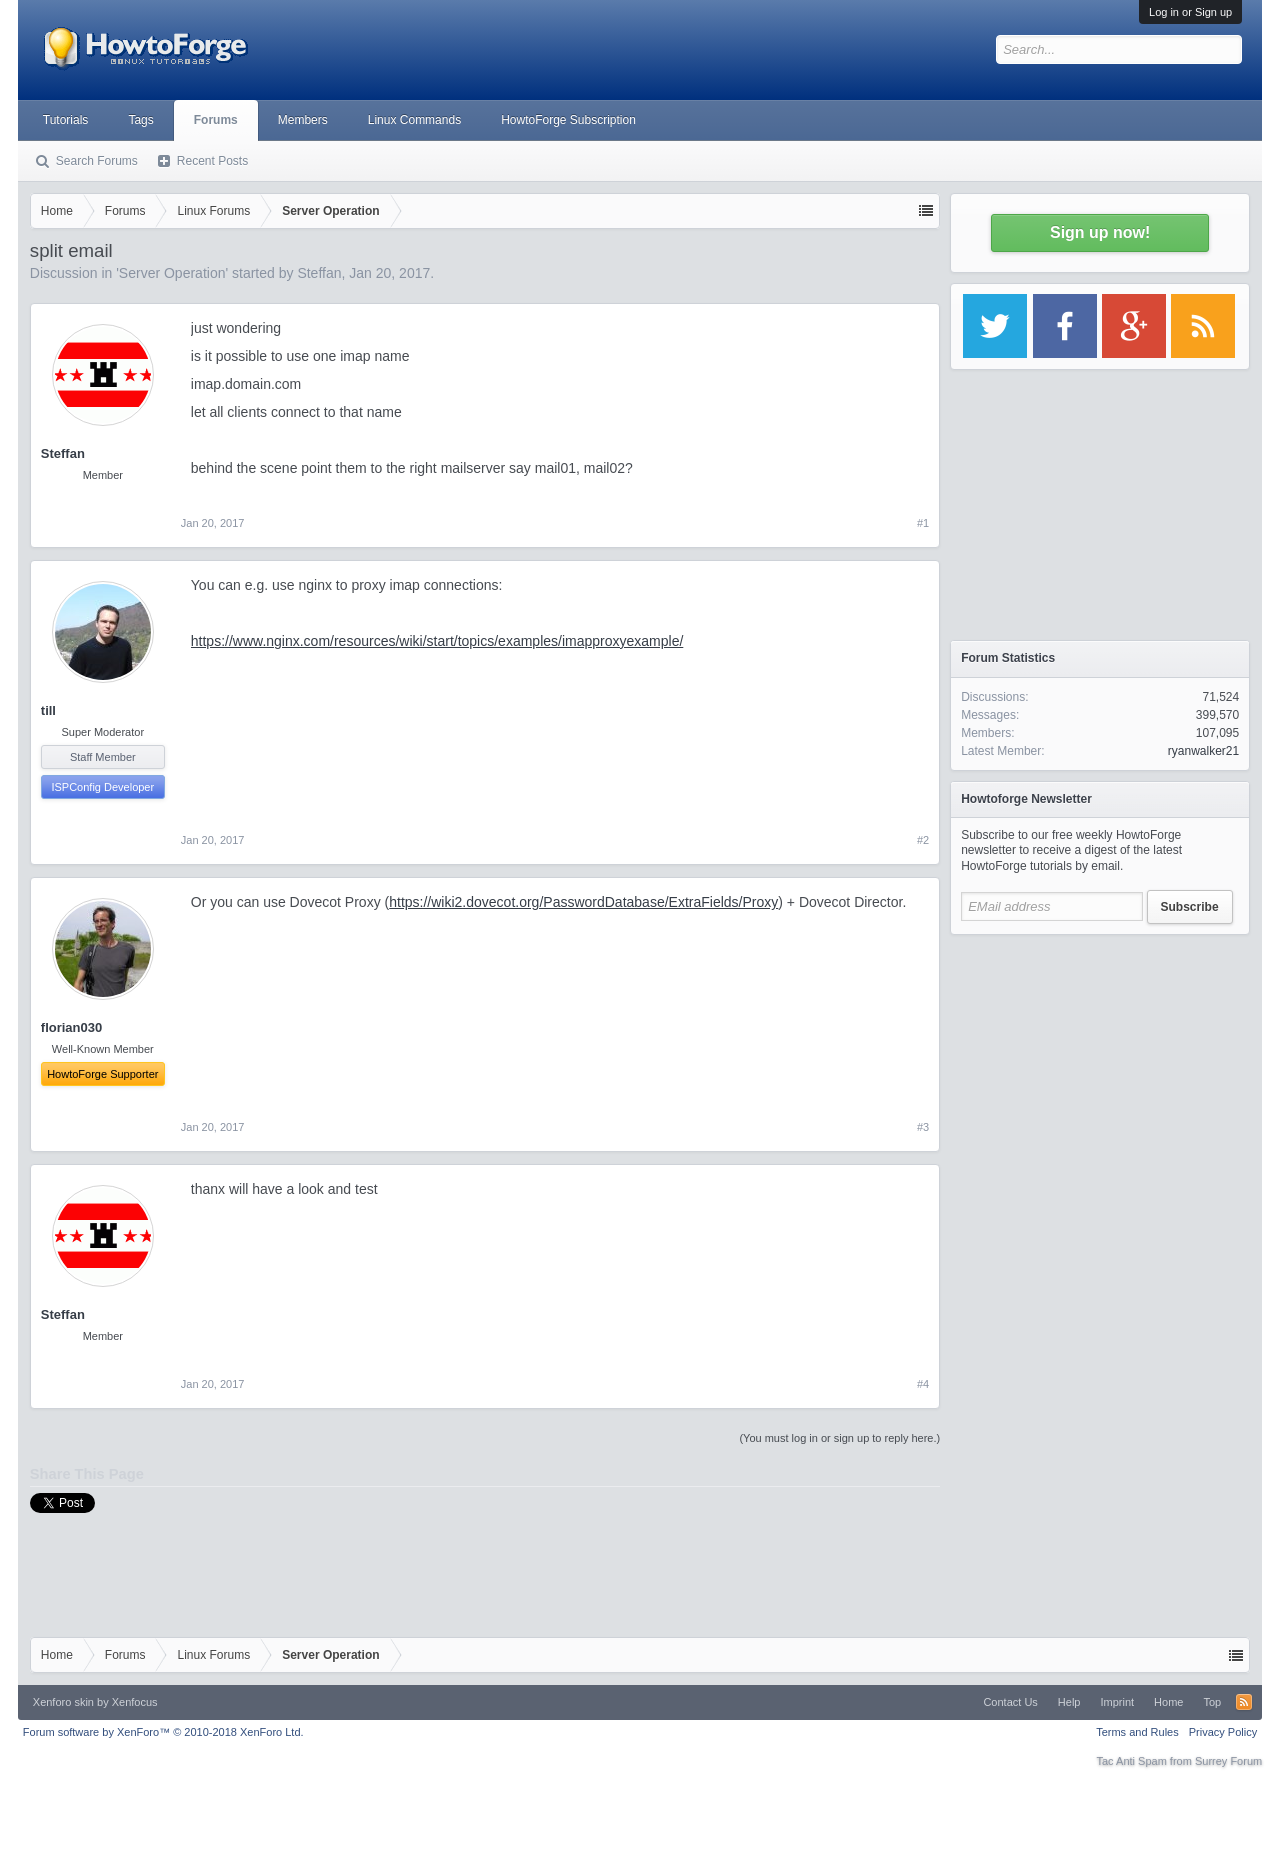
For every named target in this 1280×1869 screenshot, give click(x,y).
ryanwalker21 (1203, 751)
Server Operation (172, 273)
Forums (216, 120)
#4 (923, 1384)
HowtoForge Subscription (568, 120)
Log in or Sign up (1190, 12)
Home (1168, 1702)
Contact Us (1010, 1702)
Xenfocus (135, 1702)
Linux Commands (414, 120)
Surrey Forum (1228, 1761)
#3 (923, 1127)
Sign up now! (1100, 232)
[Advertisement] (1100, 1070)
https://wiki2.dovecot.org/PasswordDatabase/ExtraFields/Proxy (583, 902)
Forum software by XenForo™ (163, 1732)
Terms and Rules (1137, 1732)
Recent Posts (212, 161)
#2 (923, 840)
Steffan (319, 273)
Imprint (1117, 1702)
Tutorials (66, 120)
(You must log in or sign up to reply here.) (839, 1438)
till (48, 710)
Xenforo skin (63, 1702)
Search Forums (97, 161)
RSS (1244, 1702)
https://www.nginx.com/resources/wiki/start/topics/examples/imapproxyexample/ (437, 641)
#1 (923, 523)
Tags (140, 120)
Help (1069, 1702)
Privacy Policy (1223, 1732)
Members (303, 120)
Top (1212, 1702)
